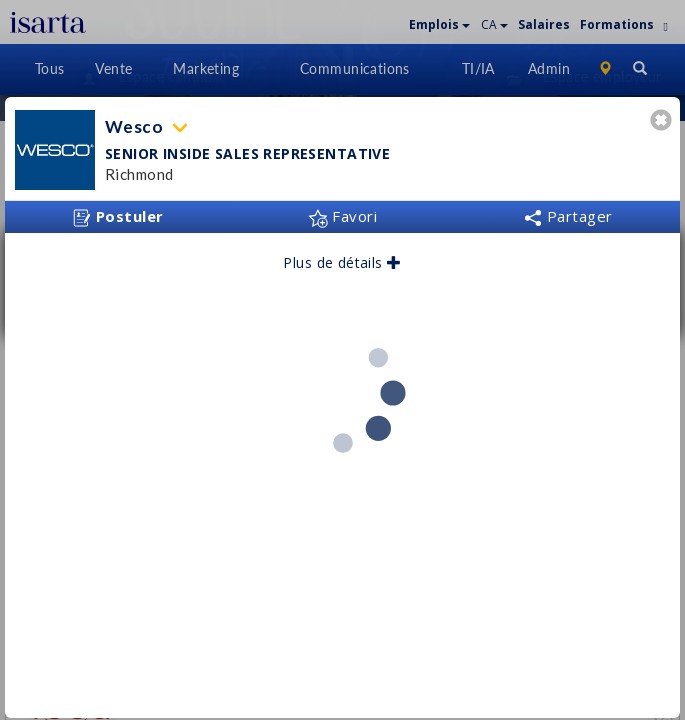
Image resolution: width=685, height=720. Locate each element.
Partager (568, 209)
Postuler (118, 210)
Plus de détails (342, 255)
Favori (342, 209)
